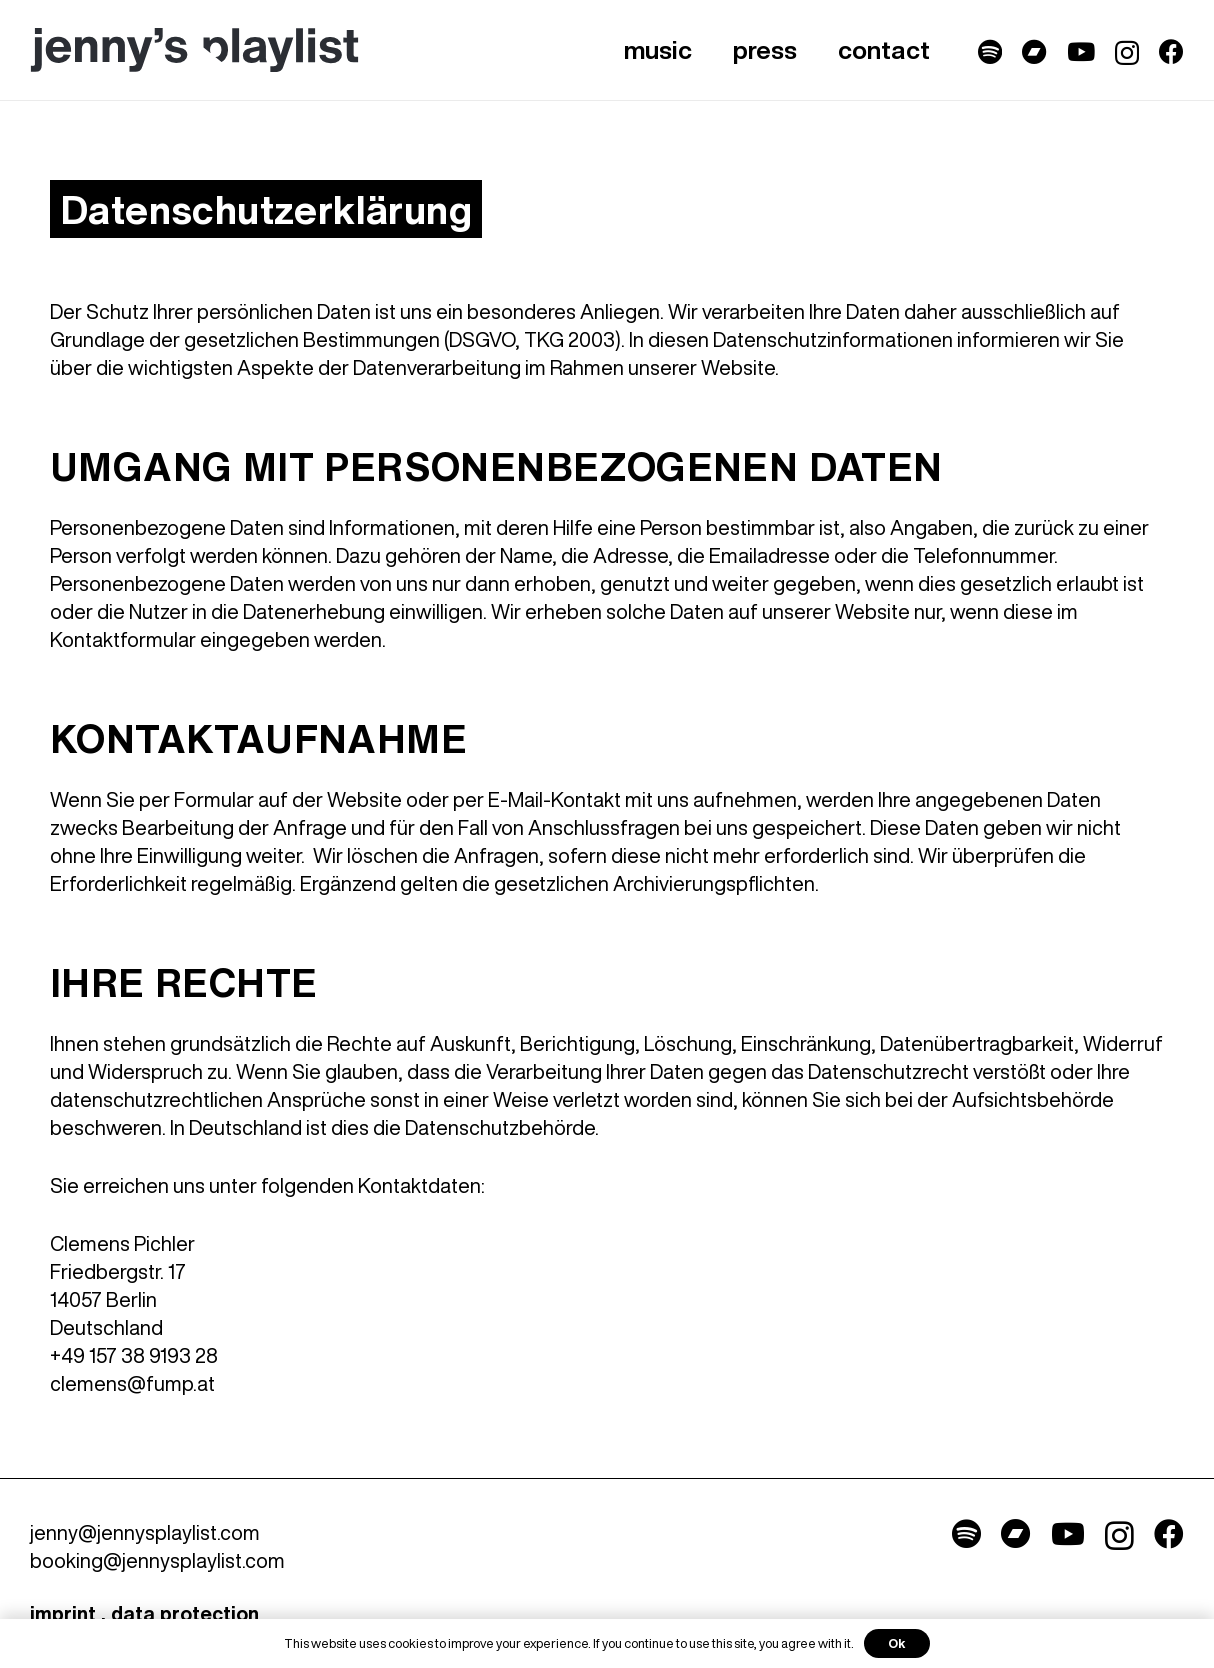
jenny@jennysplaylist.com (145, 1532)
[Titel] (990, 51)
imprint (63, 1613)
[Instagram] (1127, 53)
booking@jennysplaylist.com (157, 1560)
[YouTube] (1081, 51)
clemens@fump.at (132, 1383)
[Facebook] (1171, 51)
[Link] (194, 50)
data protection (185, 1613)
